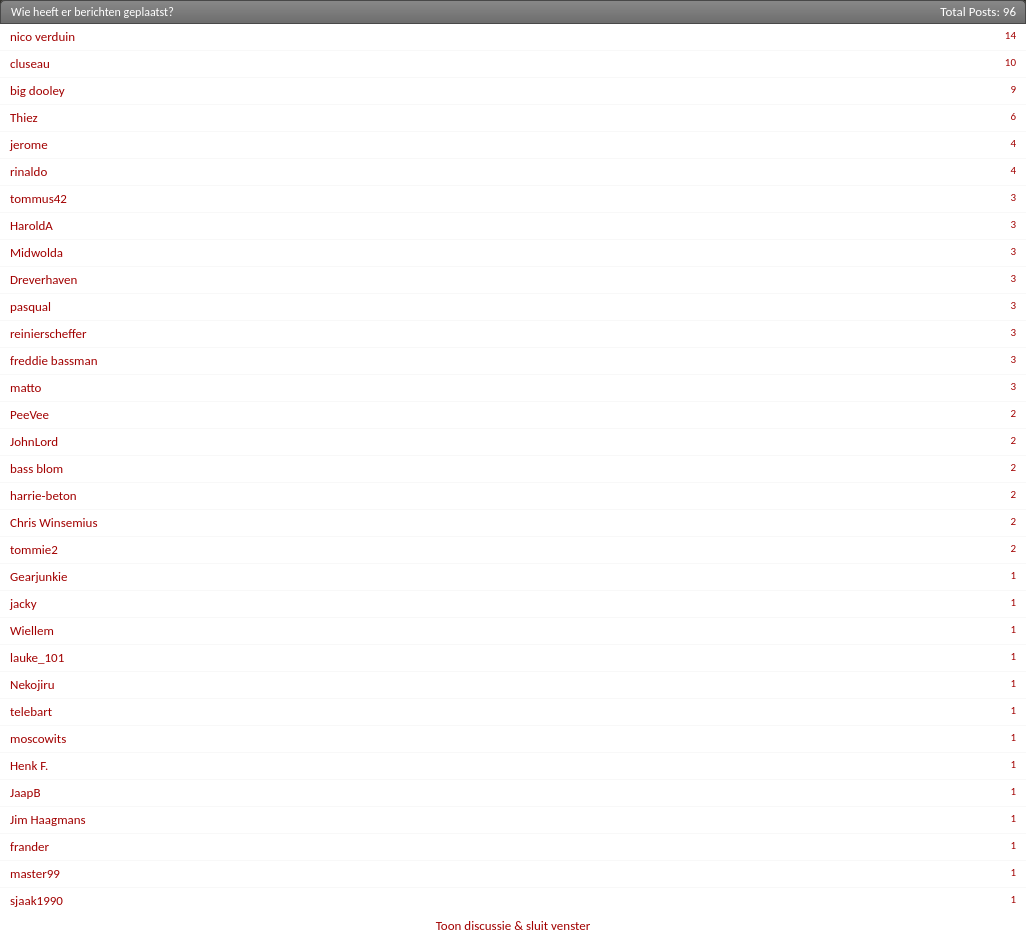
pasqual (30, 306)
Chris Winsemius (54, 522)
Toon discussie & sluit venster (513, 925)
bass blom (36, 468)
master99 (35, 873)
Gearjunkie (39, 576)
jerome (29, 144)
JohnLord (34, 441)
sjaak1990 (36, 900)
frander (29, 846)
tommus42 (38, 198)
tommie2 (34, 549)
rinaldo (28, 171)
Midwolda (36, 252)
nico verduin (42, 36)
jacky (23, 603)
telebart (31, 711)
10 (1010, 62)
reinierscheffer (48, 333)
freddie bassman (54, 360)
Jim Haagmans (48, 819)
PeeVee (29, 414)
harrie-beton (43, 495)
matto (25, 387)
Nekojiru (32, 684)
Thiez (24, 117)
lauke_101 (37, 657)
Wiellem (32, 630)
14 (1010, 35)
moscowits (38, 738)
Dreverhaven (43, 279)
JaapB (25, 792)
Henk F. (29, 765)
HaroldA (31, 225)
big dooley (37, 90)
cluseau (30, 63)
